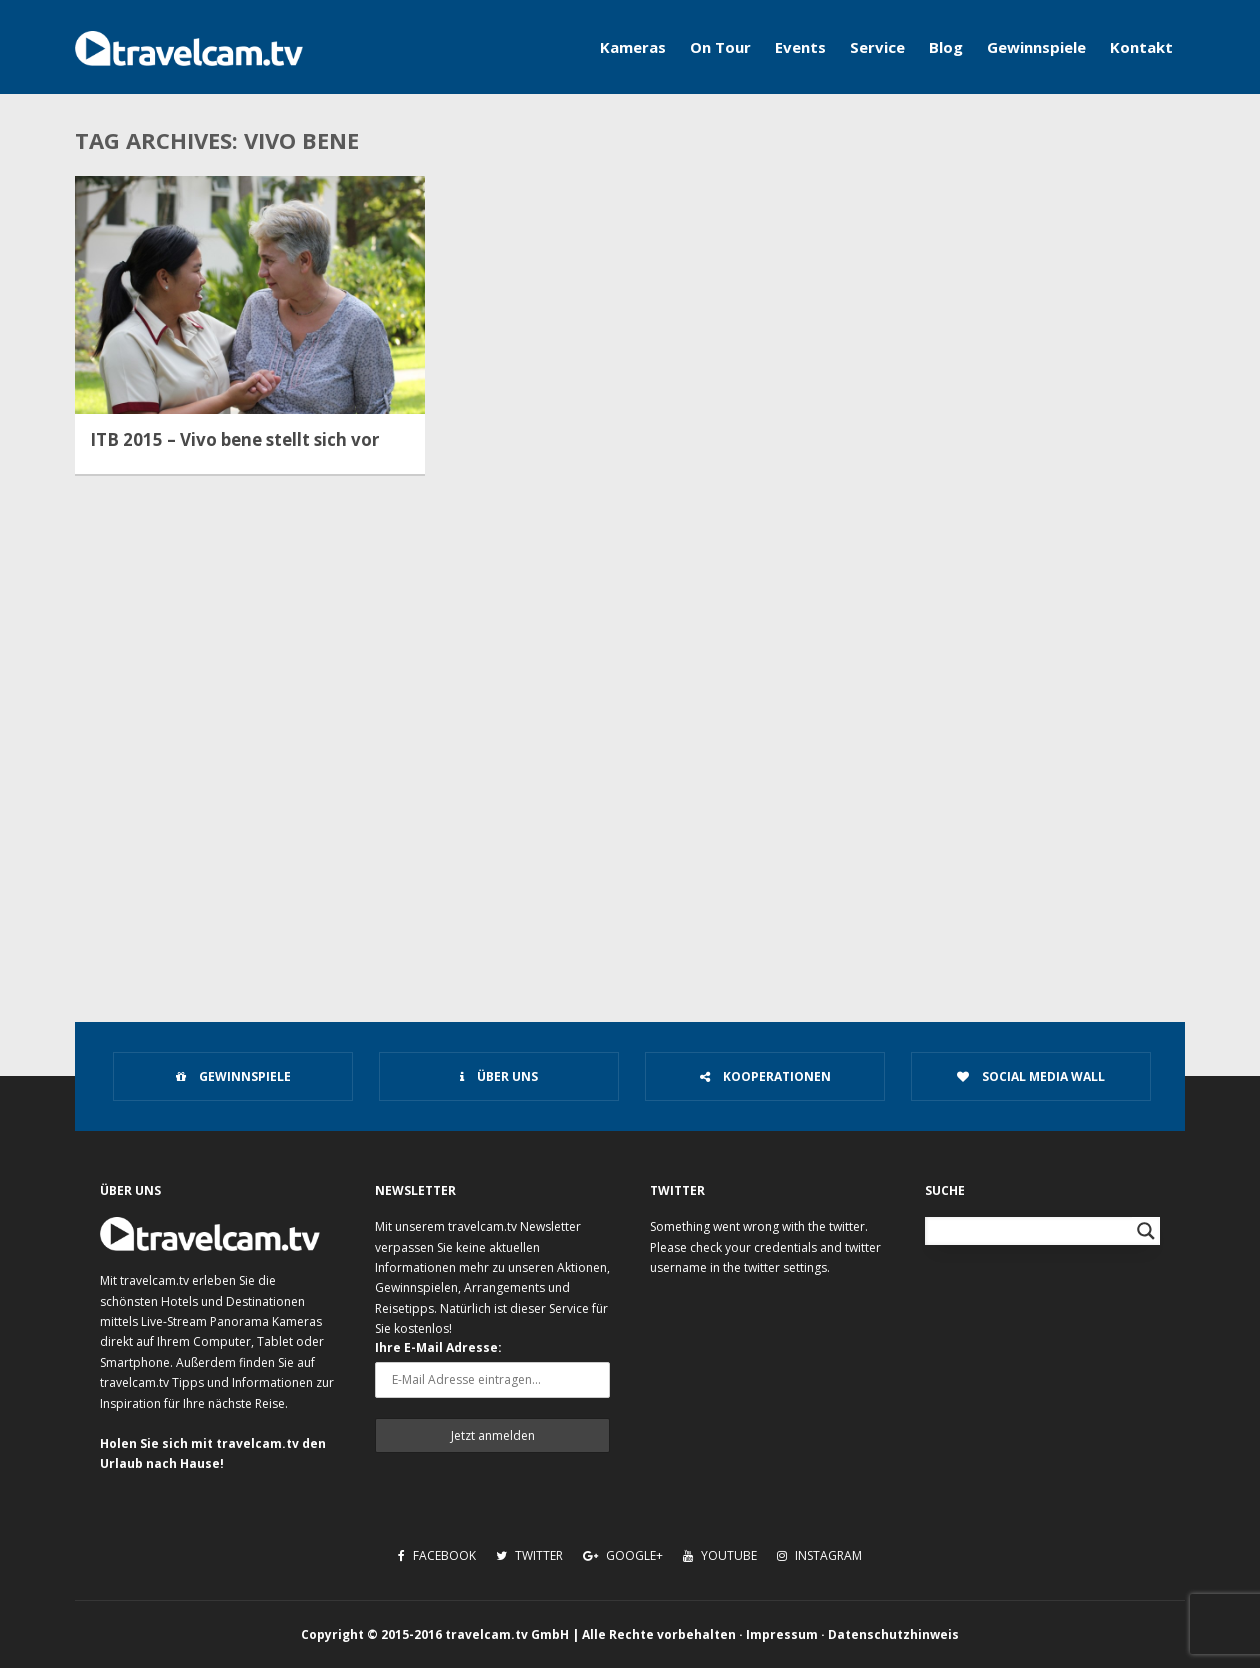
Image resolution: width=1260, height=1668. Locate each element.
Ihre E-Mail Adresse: (438, 1347)
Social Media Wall (1031, 1076)
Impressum (782, 1634)
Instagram (819, 1555)
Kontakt (1141, 47)
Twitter (529, 1555)
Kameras (633, 47)
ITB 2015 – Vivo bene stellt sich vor (234, 440)
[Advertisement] (630, 826)
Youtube (720, 1555)
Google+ (623, 1555)
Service (877, 47)
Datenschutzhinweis (893, 1634)
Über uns (499, 1076)
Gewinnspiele (1036, 47)
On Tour (720, 47)
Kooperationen (765, 1076)
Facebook (437, 1555)
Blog (946, 47)
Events (800, 47)
